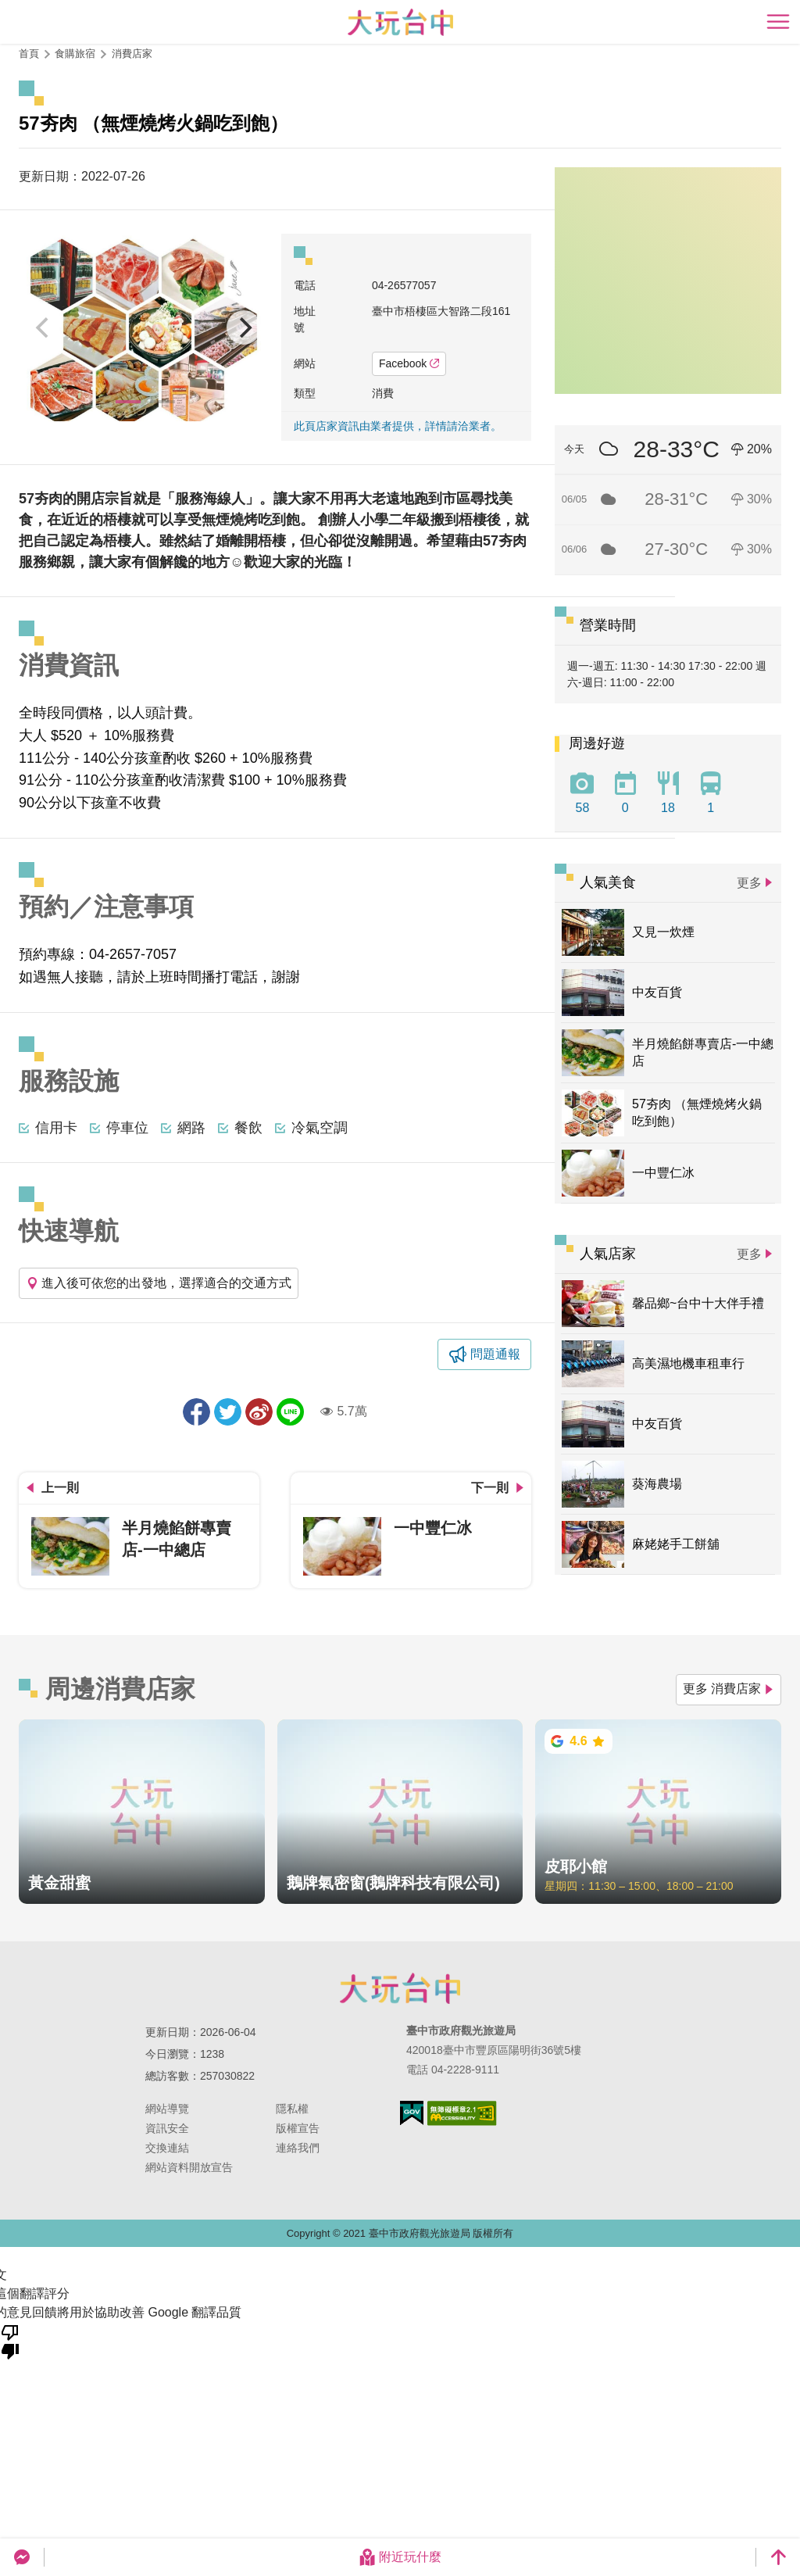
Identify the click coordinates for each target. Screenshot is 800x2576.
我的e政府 (411, 2113)
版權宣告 (298, 2128)
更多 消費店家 (728, 1688)
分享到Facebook (196, 1412)
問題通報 (495, 1354)
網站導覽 (167, 2108)
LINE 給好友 (290, 1412)
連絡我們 (298, 2147)
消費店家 (132, 53)
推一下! (227, 1412)
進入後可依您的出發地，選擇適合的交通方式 (158, 1283)
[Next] (244, 327)
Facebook (409, 363)
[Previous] (44, 327)
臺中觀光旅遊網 (400, 22)
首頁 (29, 53)
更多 (749, 882)
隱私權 (292, 2108)
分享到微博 (259, 1412)
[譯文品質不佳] (10, 2341)
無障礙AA (462, 2113)
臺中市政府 (400, 1988)
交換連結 (167, 2147)
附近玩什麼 (400, 2557)
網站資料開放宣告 (189, 2167)
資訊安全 (167, 2128)
